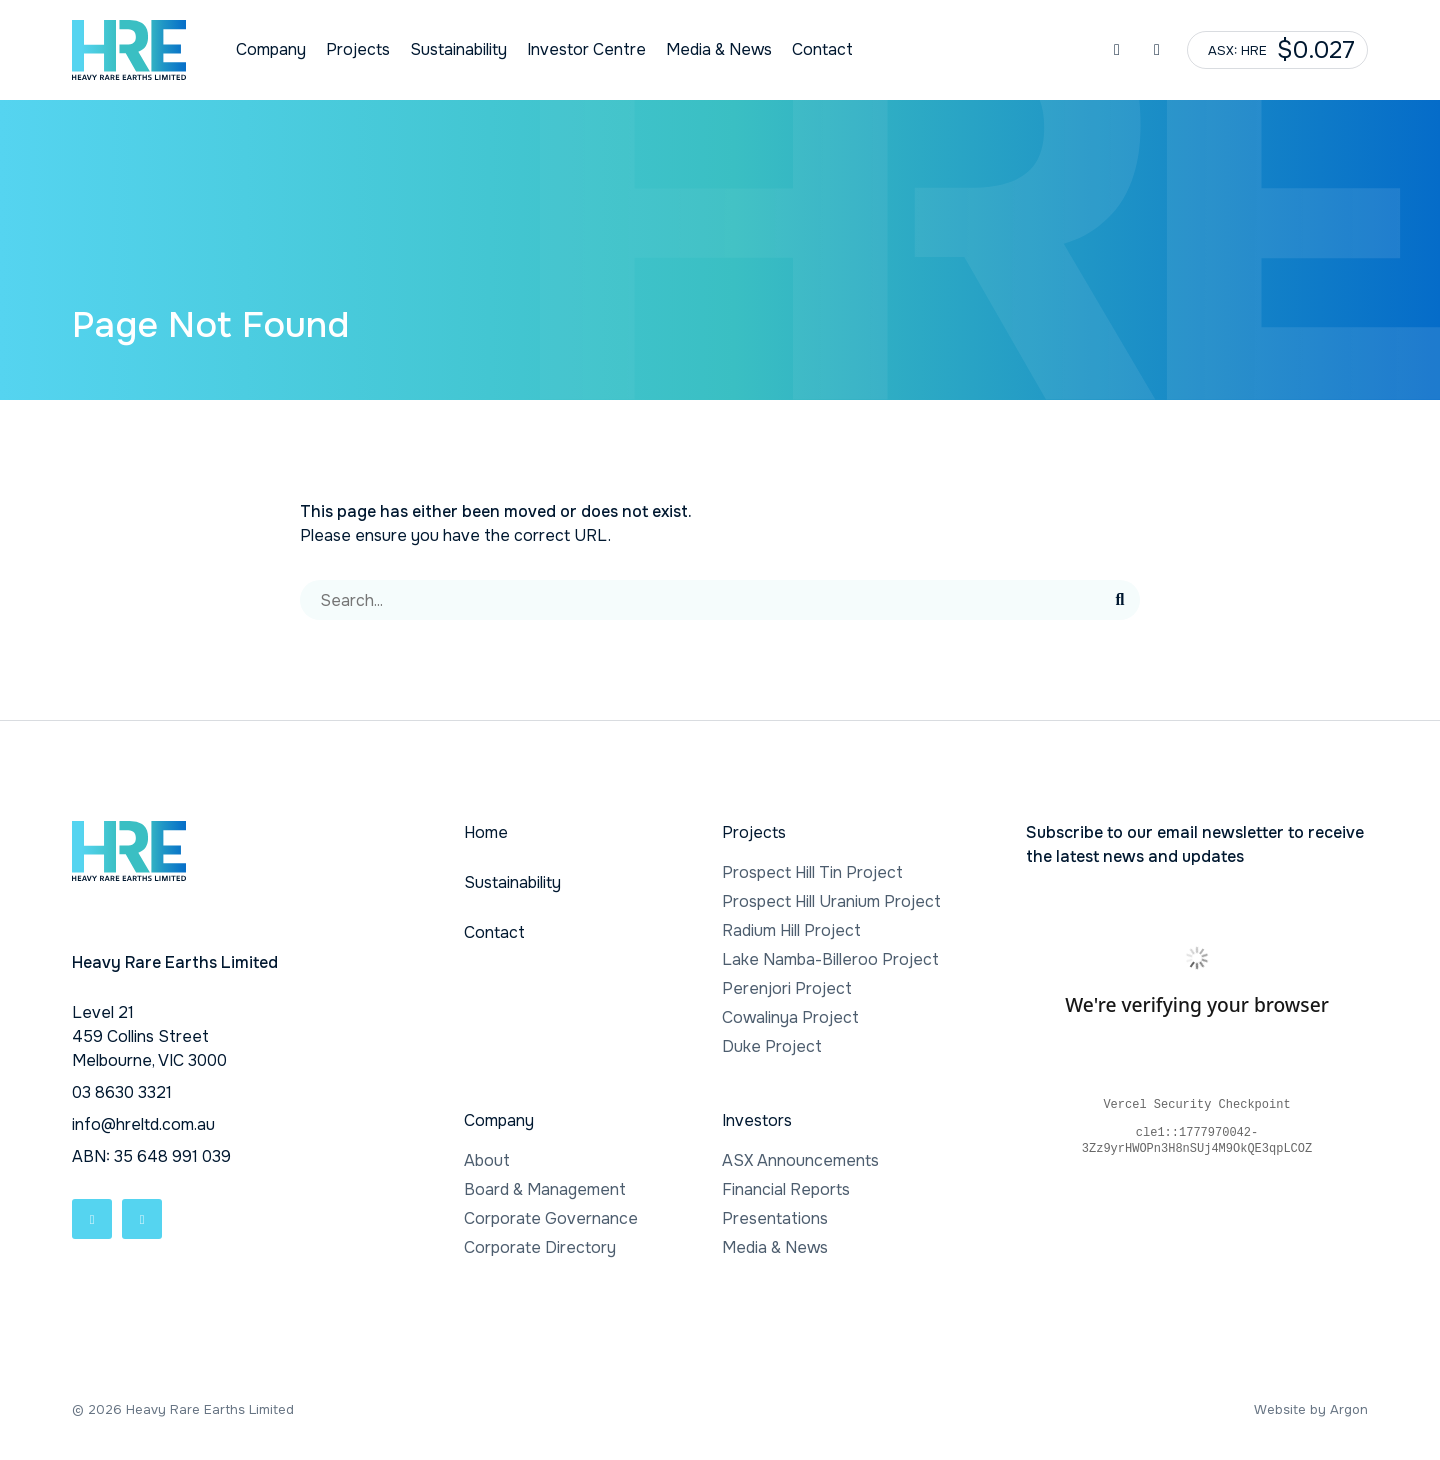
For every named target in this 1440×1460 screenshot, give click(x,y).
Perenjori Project (787, 988)
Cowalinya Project (790, 1017)
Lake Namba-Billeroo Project (830, 959)
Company (271, 49)
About (487, 1160)
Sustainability (458, 49)
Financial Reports (786, 1189)
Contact (822, 49)
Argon (1349, 1409)
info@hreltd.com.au (143, 1124)
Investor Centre (586, 49)
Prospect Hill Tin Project (812, 872)
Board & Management (545, 1189)
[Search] (700, 600)
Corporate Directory (540, 1247)
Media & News (719, 49)
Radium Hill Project (791, 930)
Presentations (775, 1218)
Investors (757, 1120)
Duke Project (772, 1046)
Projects (358, 49)
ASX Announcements (800, 1160)
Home (486, 832)
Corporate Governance (551, 1218)
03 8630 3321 (122, 1092)
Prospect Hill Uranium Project (831, 901)
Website (1280, 1409)
